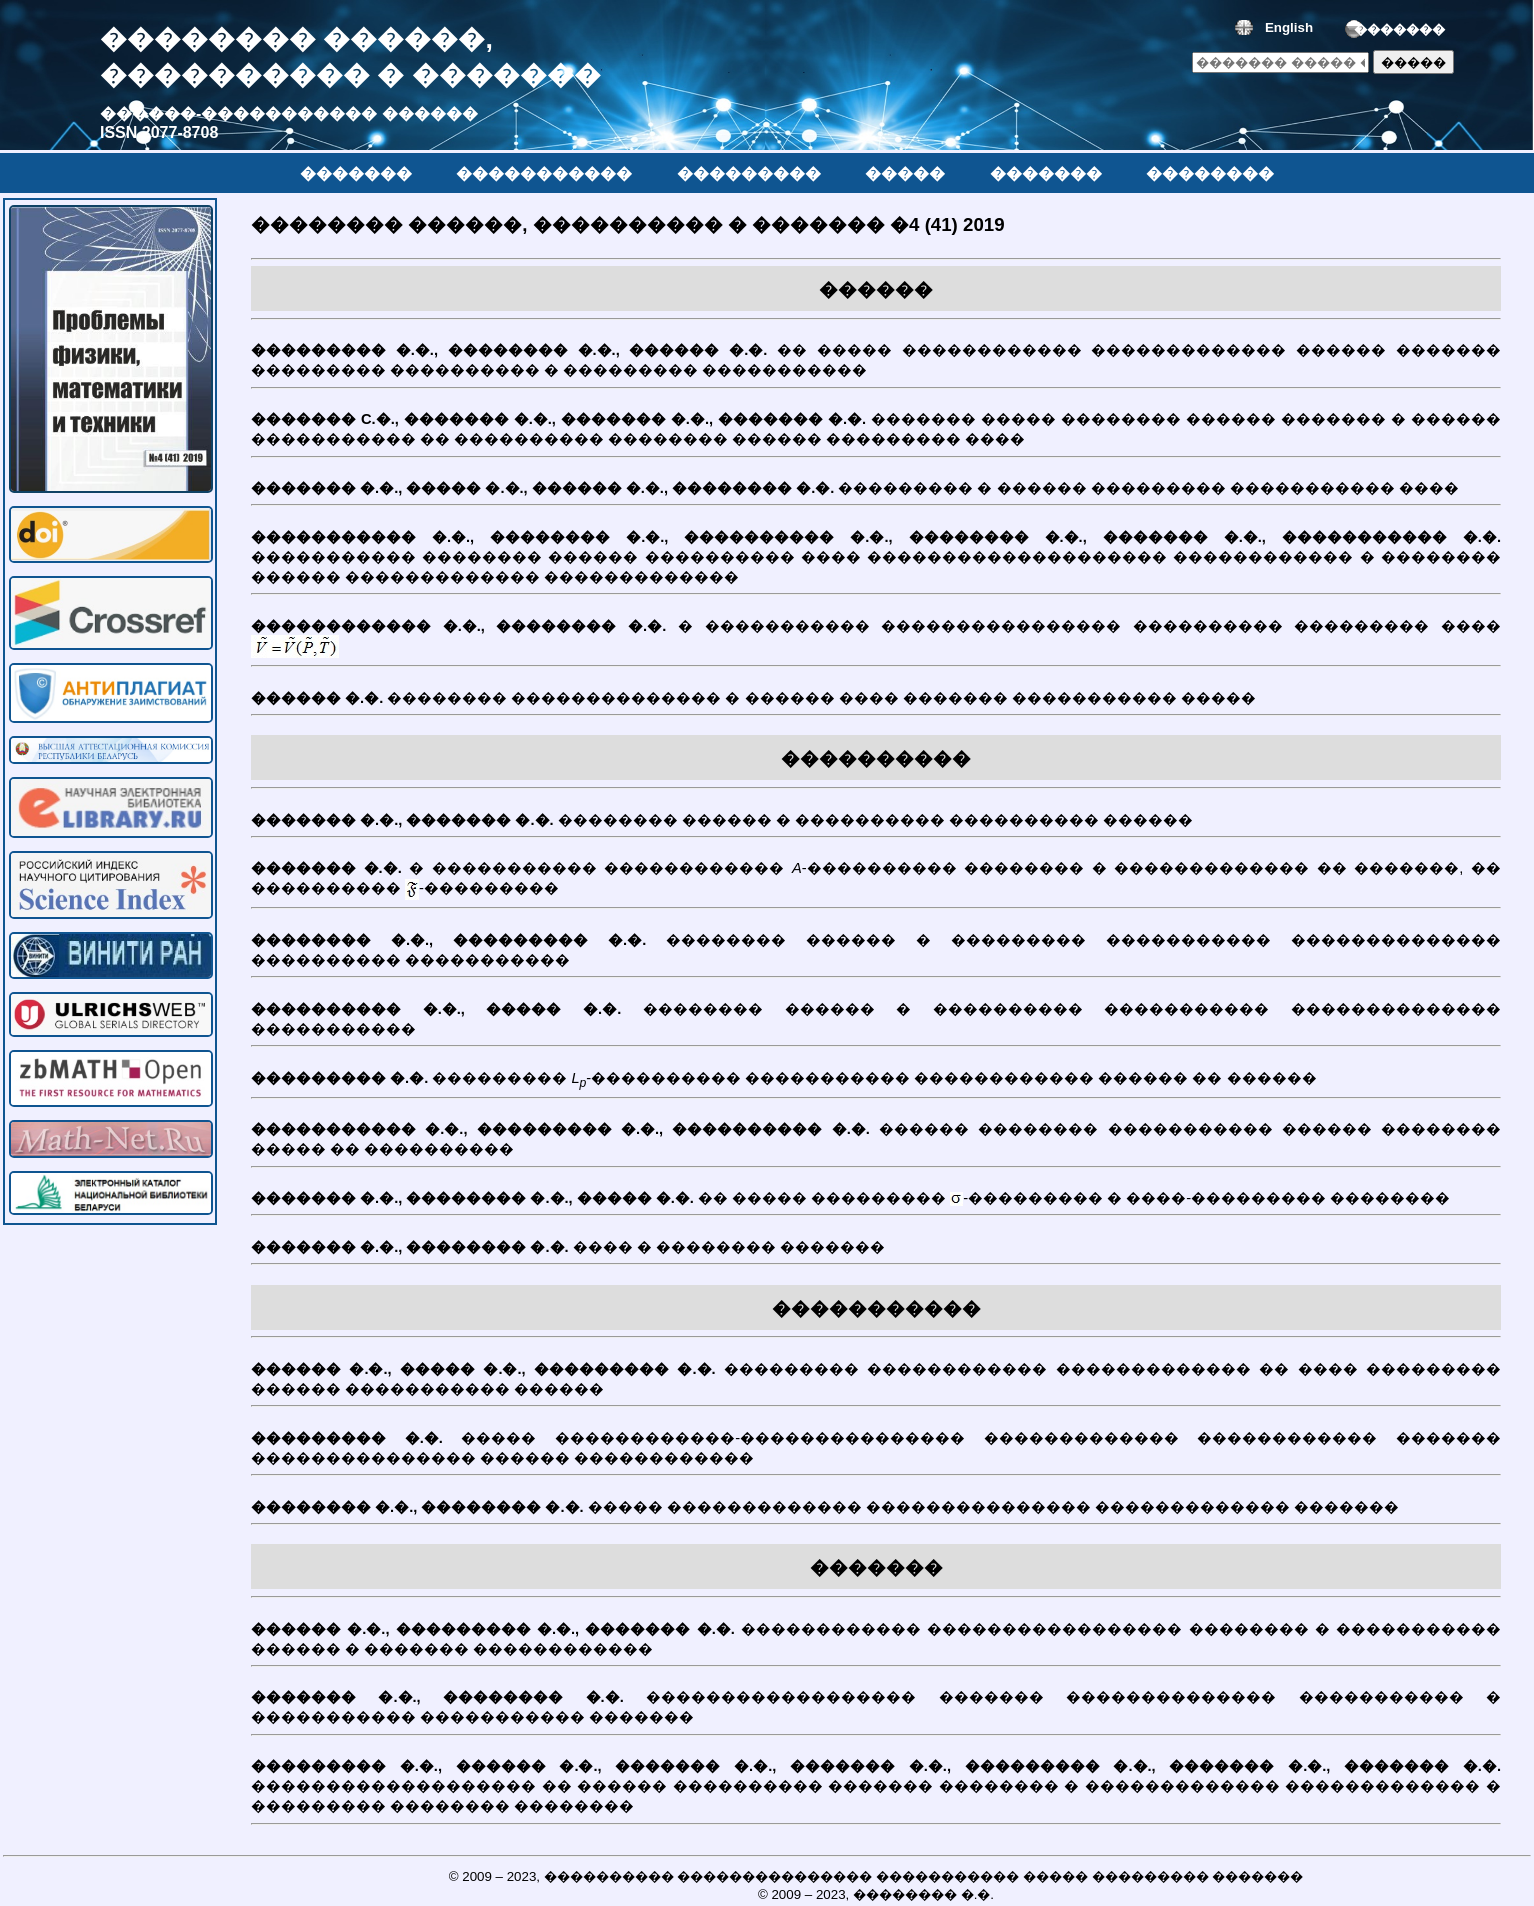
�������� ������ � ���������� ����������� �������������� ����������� (876, 1024)
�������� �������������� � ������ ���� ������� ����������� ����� (876, 703)
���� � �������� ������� (876, 1252)
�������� (1210, 173)
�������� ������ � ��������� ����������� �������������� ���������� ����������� (876, 955)
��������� (749, 173)
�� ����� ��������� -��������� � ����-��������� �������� (876, 1203)
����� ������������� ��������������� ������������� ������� (876, 1512)
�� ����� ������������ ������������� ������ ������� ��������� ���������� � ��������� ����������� (876, 365)
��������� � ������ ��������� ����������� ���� (876, 493)
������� (1399, 29)
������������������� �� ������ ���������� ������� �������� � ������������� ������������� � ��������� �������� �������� (876, 1791)
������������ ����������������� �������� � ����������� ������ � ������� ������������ (876, 1644)
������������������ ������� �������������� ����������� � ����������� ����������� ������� (876, 1712)
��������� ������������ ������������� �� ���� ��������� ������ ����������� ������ (876, 1384)
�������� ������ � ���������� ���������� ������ (876, 825)
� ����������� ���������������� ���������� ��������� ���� (876, 642)
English (1289, 27)
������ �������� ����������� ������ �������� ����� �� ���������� (876, 1144)
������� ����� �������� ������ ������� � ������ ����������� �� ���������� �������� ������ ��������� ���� (876, 434)
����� (905, 173)
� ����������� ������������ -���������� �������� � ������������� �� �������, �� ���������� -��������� (876, 884)
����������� (544, 173)
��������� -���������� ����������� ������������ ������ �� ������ (876, 1084)
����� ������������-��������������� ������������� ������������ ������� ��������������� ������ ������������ (876, 1453)
